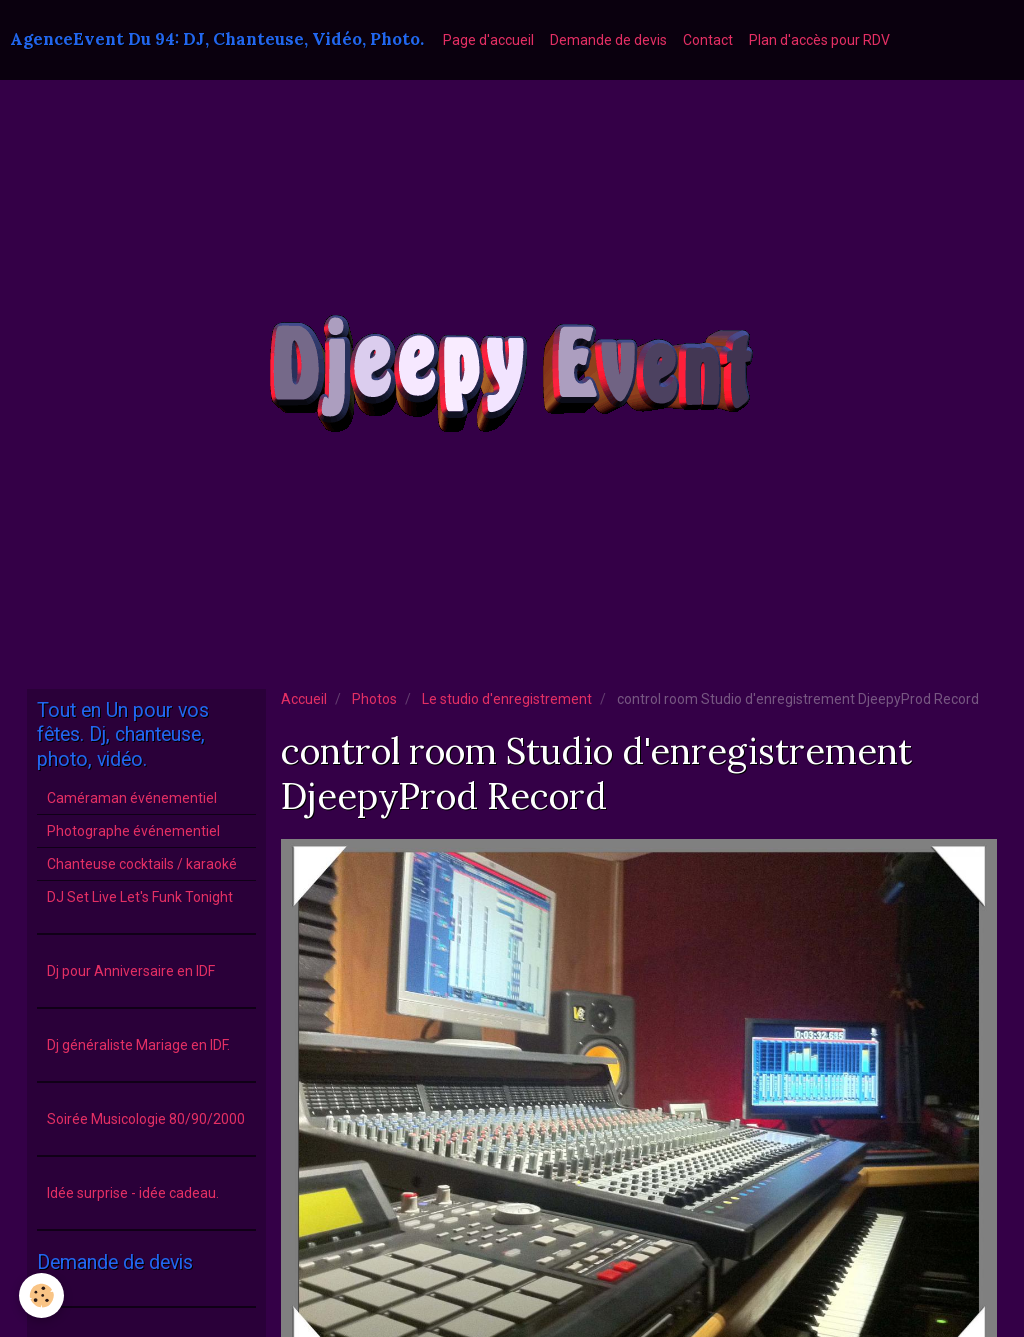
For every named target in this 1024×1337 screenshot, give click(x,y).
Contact (708, 40)
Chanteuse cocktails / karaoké (142, 864)
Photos (374, 699)
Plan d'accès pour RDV (819, 40)
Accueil (304, 699)
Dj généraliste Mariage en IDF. (138, 1045)
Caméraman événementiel (132, 798)
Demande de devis (608, 40)
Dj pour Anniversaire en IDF (131, 971)
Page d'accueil (488, 40)
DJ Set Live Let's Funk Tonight (140, 897)
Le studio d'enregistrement (507, 699)
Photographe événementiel (133, 831)
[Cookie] (42, 1295)
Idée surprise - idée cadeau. (133, 1193)
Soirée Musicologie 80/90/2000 (146, 1119)
